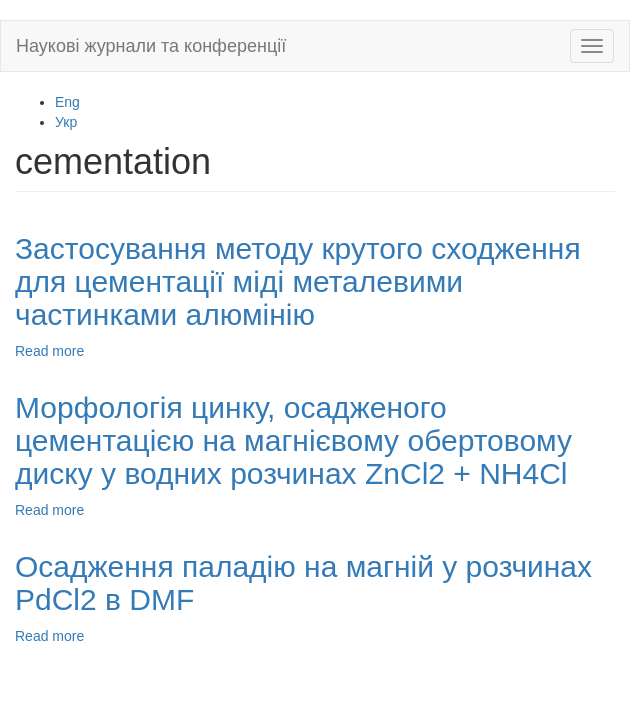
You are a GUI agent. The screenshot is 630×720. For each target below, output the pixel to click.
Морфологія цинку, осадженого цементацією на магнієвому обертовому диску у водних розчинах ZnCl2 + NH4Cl (293, 440)
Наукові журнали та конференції (151, 46)
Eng (67, 102)
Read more (49, 351)
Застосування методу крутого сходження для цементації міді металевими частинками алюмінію (298, 281)
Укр (66, 122)
